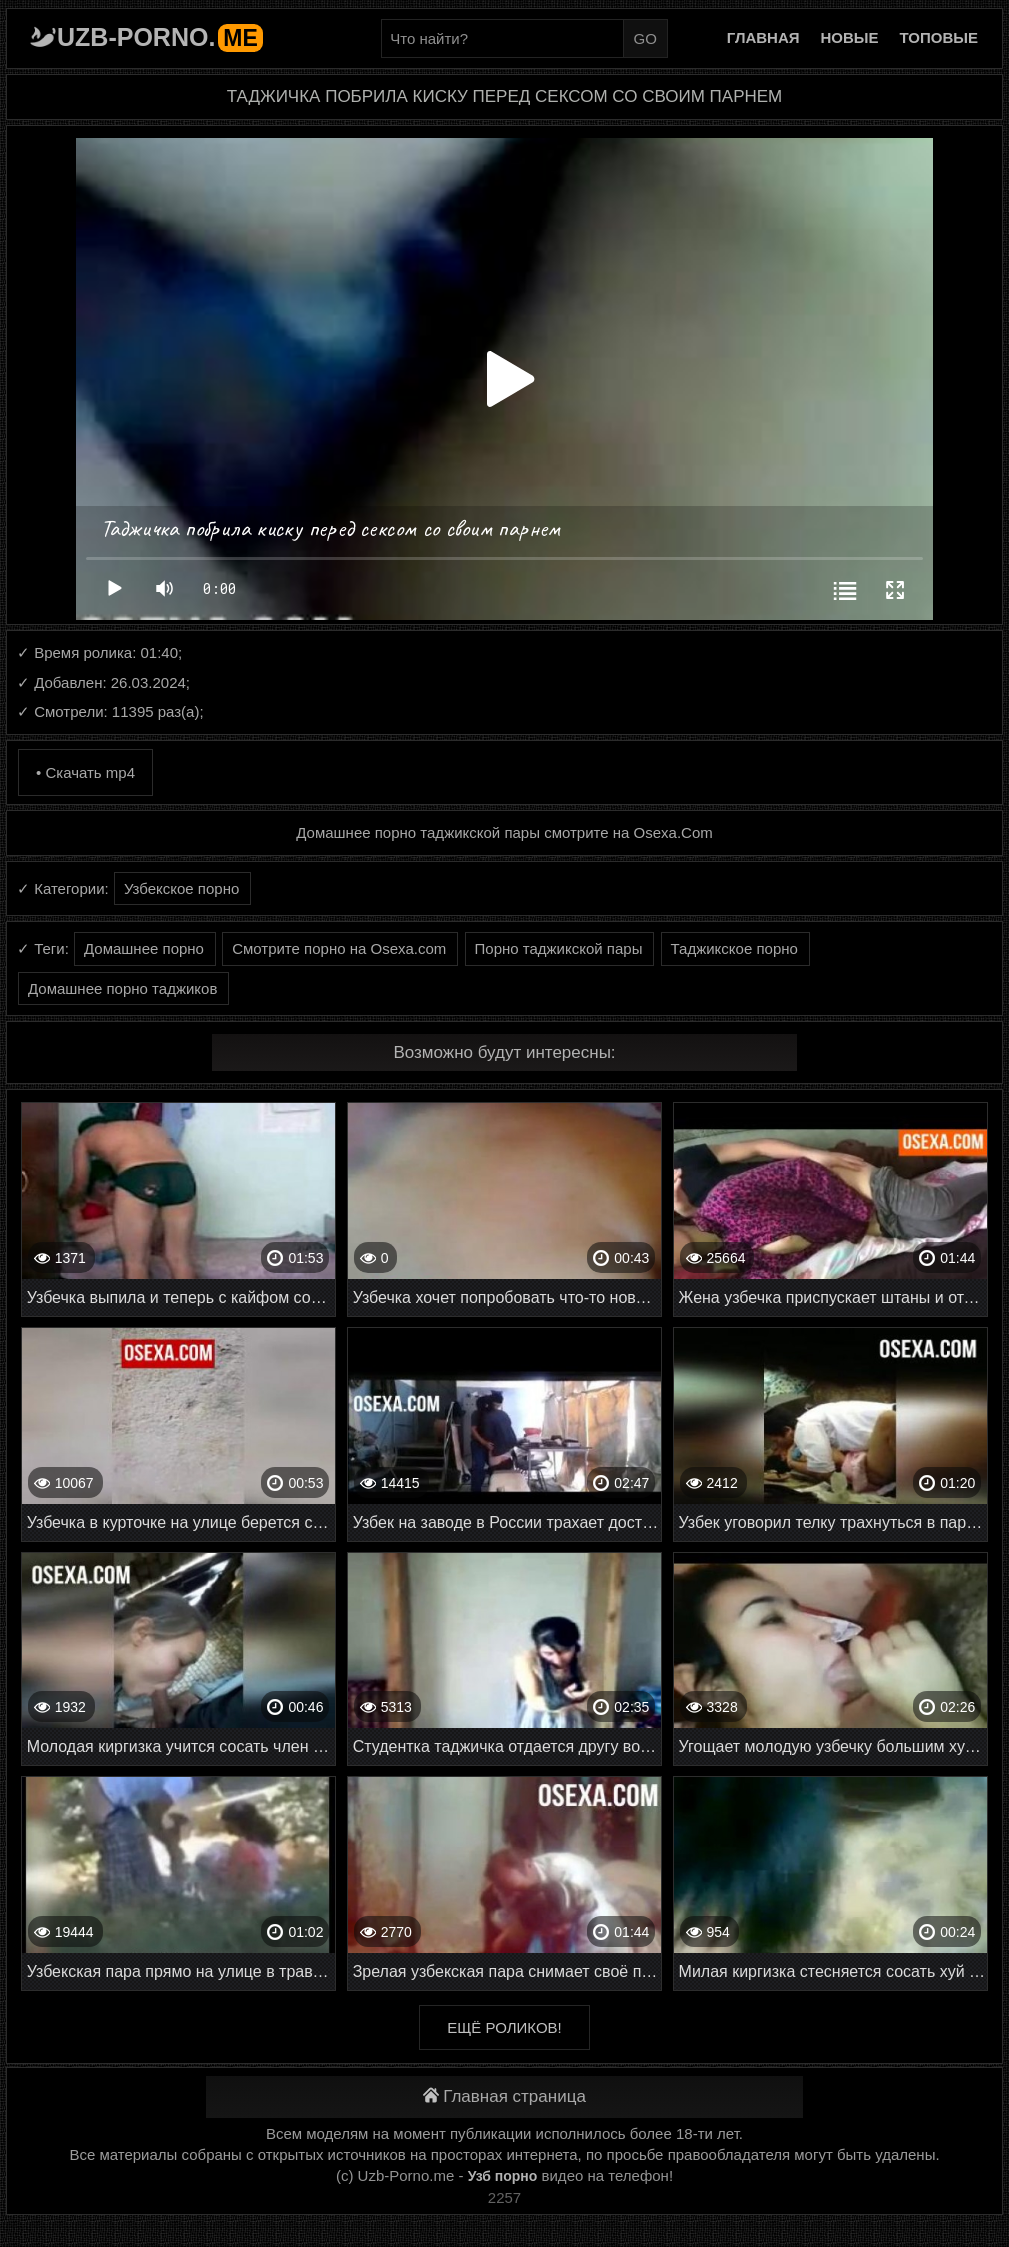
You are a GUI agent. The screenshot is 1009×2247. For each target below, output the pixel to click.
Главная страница (504, 2096)
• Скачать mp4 (85, 772)
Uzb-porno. (160, 37)
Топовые (939, 37)
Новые (850, 37)
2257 (504, 2197)
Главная (763, 37)
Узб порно (503, 2176)
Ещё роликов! (504, 2027)
